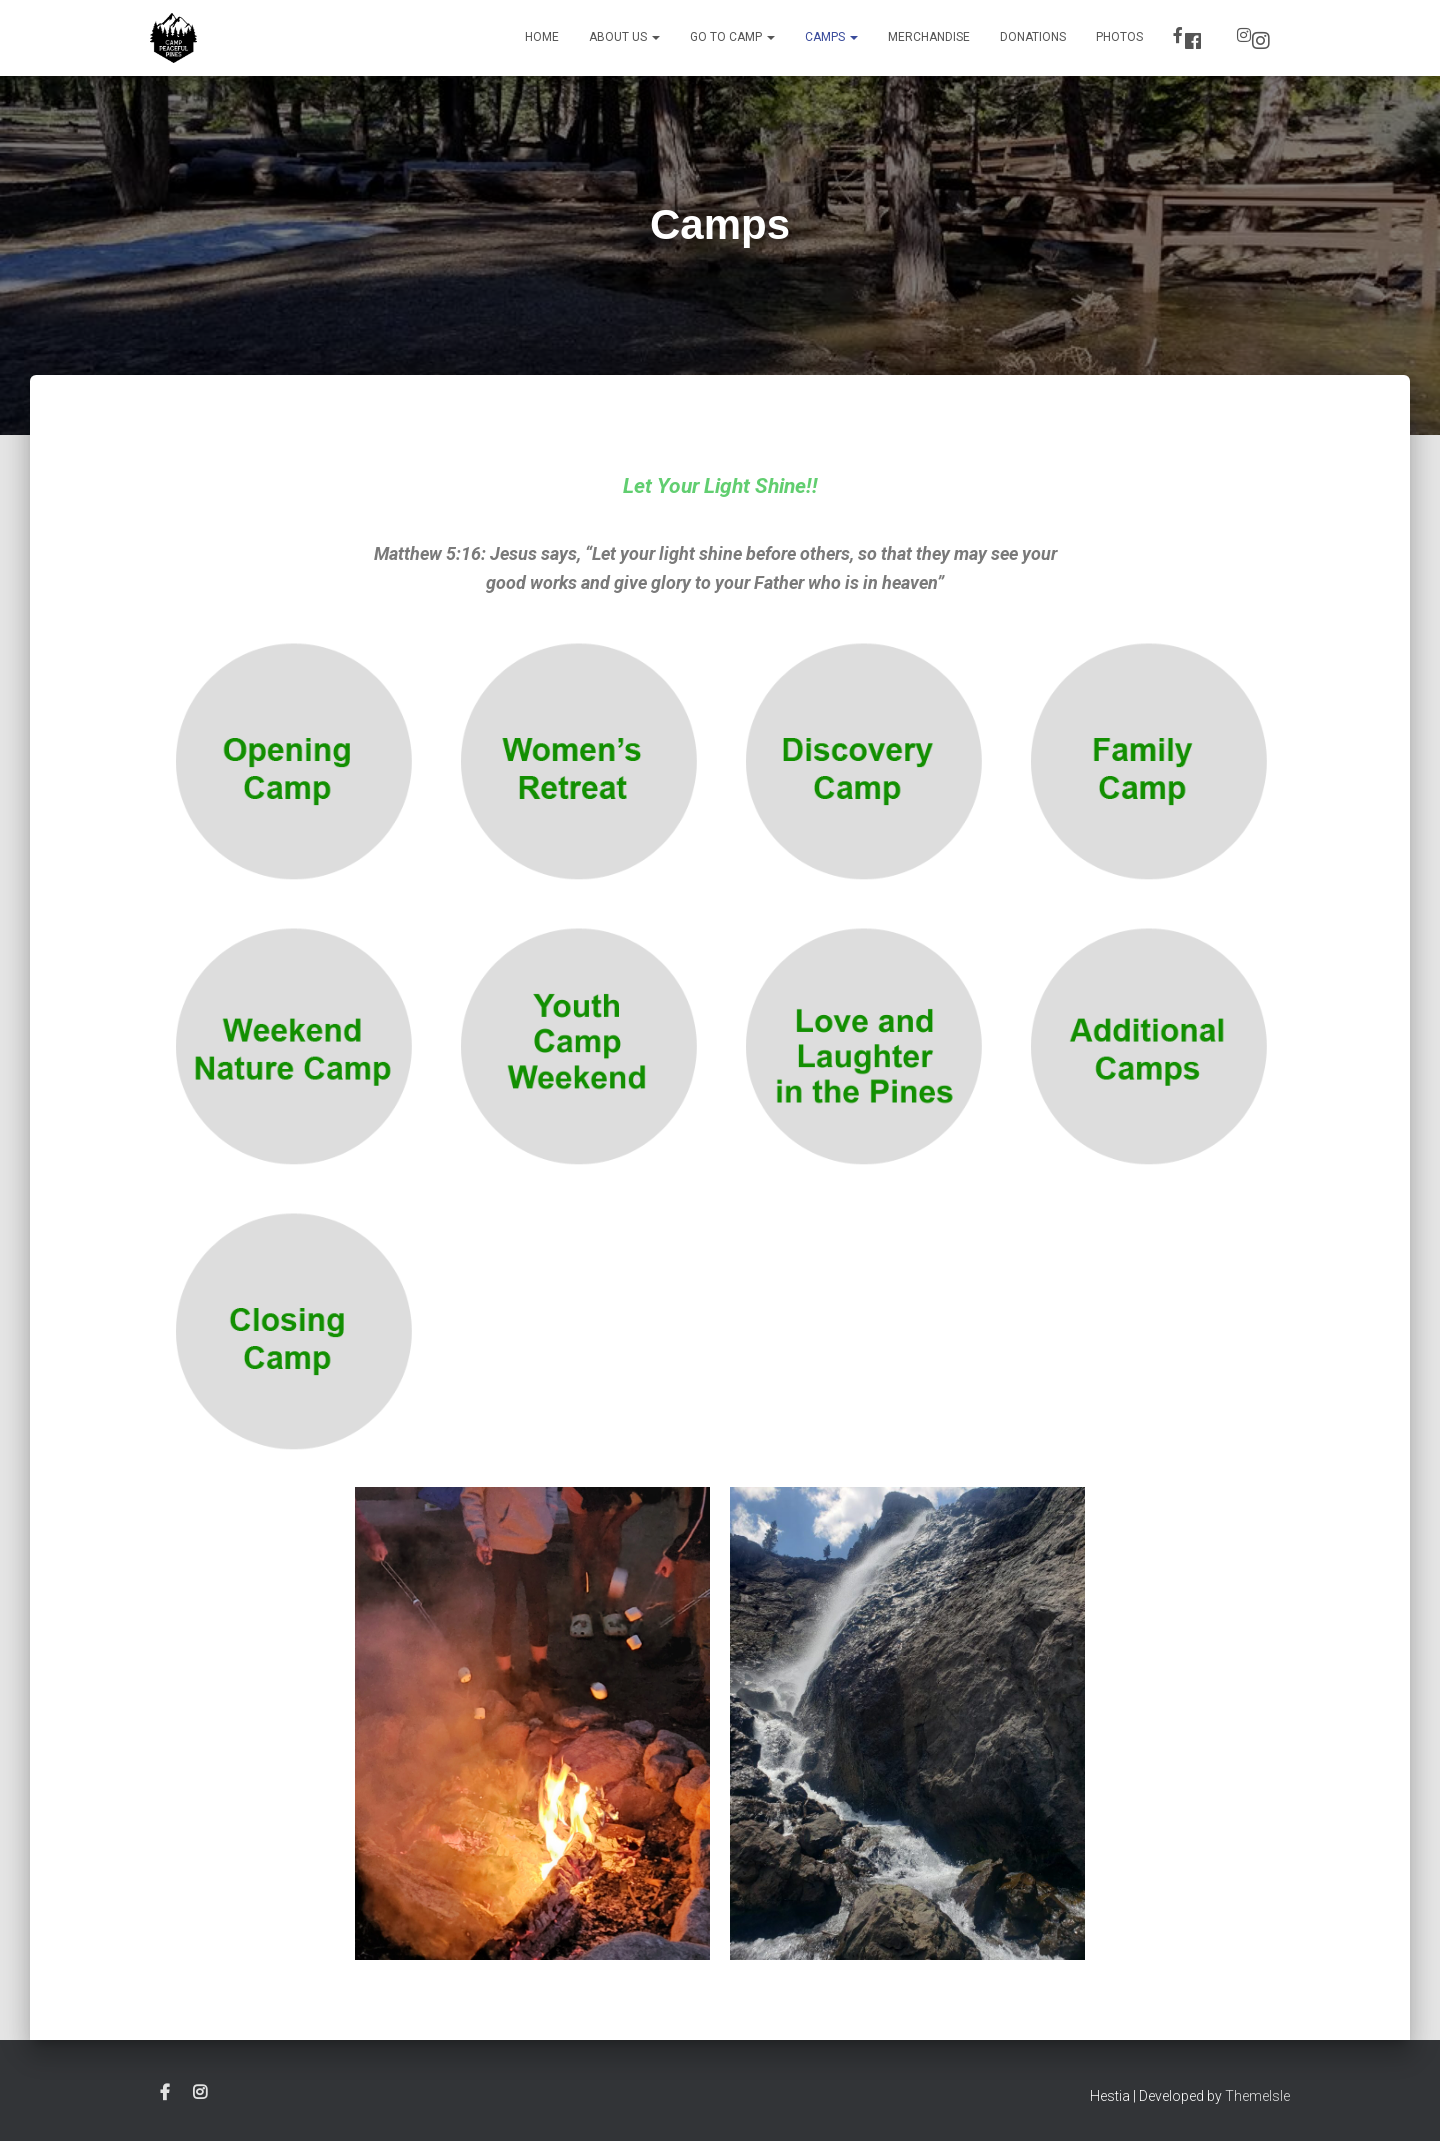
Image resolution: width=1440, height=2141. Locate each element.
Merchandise (929, 37)
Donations (1033, 37)
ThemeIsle (1257, 2096)
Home (542, 37)
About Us (624, 37)
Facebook (1193, 41)
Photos (1119, 37)
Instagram (1261, 41)
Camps (831, 37)
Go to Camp (732, 37)
